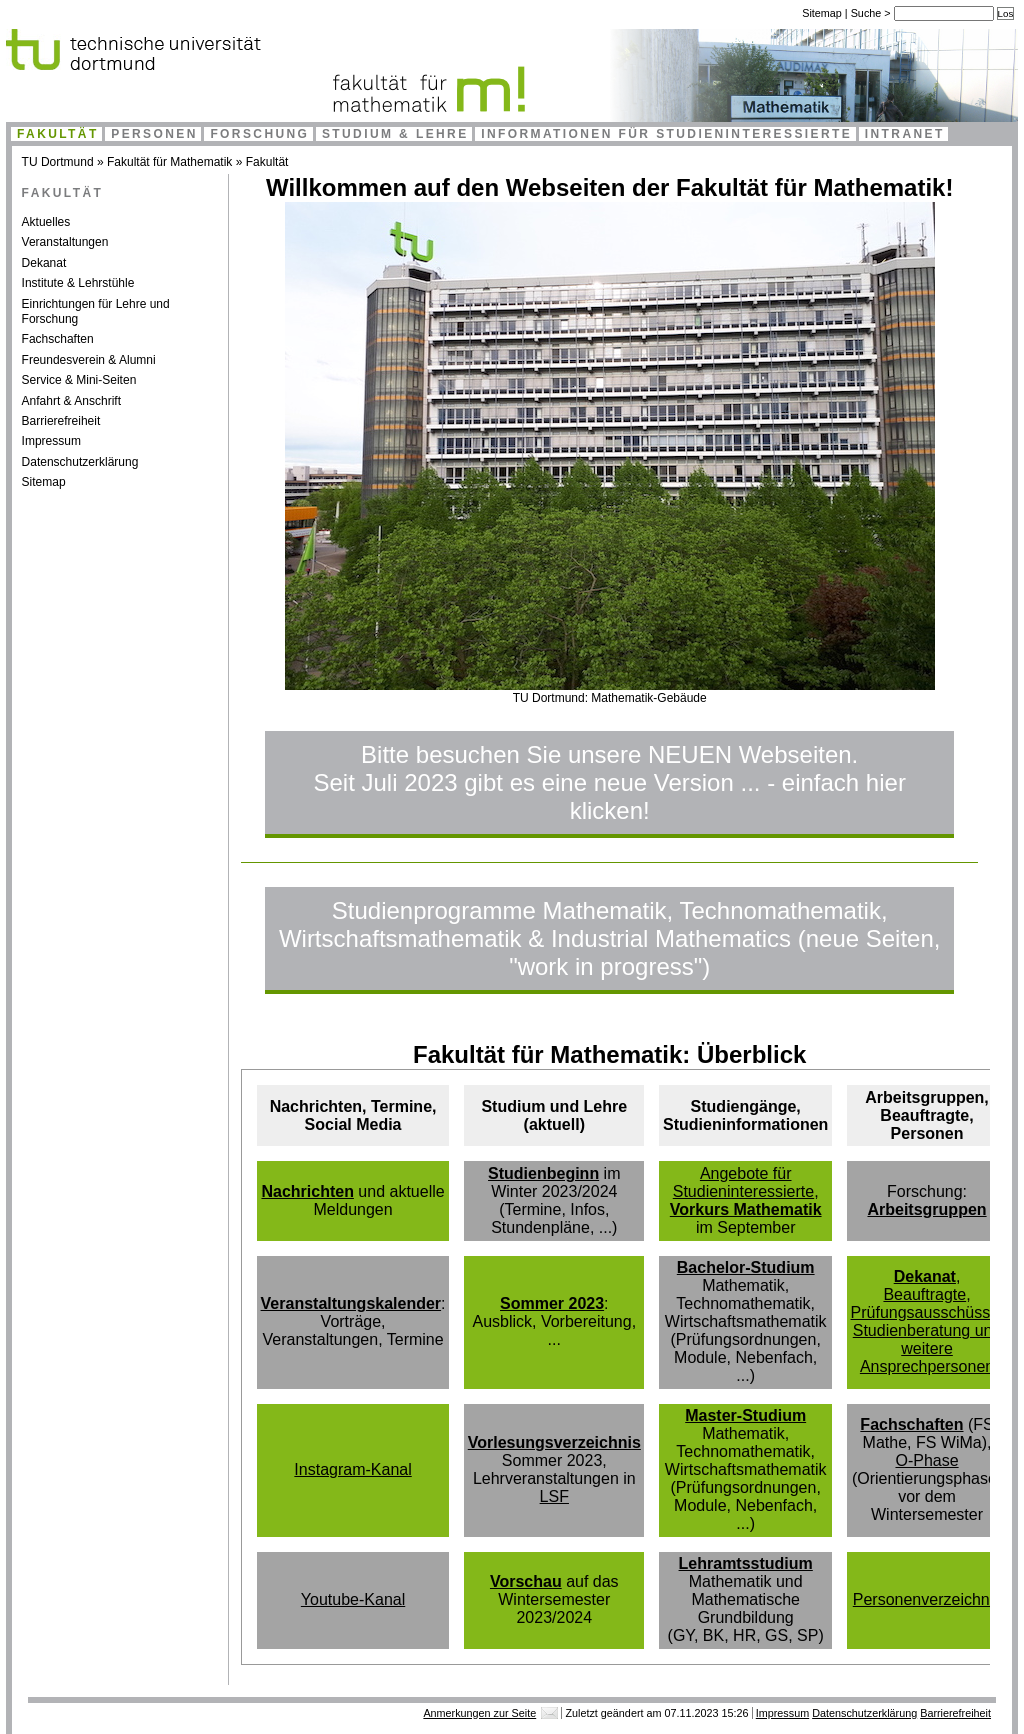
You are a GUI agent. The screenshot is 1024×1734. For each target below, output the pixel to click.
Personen (154, 134)
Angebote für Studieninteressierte (743, 1182)
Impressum (51, 441)
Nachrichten (307, 1191)
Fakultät (58, 134)
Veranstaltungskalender (351, 1303)
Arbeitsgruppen (926, 1209)
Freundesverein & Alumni (89, 360)
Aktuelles (46, 222)
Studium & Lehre (395, 134)
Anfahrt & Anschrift (71, 401)
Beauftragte (924, 1294)
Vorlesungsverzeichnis (554, 1442)
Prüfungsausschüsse (925, 1312)
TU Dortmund (58, 162)
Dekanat (44, 263)
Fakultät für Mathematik (169, 162)
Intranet (905, 134)
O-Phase (926, 1460)
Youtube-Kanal (353, 1599)
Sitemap (822, 13)
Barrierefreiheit (61, 421)
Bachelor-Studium (746, 1267)
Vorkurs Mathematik (746, 1209)
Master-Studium (745, 1415)
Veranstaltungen (65, 242)
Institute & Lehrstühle (78, 283)
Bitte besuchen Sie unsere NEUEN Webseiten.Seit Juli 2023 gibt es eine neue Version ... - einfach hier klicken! (610, 782)
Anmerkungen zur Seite (479, 1713)
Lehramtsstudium (746, 1563)
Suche (868, 13)
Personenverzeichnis (927, 1599)
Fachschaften (58, 339)
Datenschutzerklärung (80, 462)
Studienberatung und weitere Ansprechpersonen (927, 1348)
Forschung (259, 134)
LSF (554, 1496)
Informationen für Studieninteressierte (666, 134)
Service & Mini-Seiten (79, 380)
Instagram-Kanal (352, 1469)
